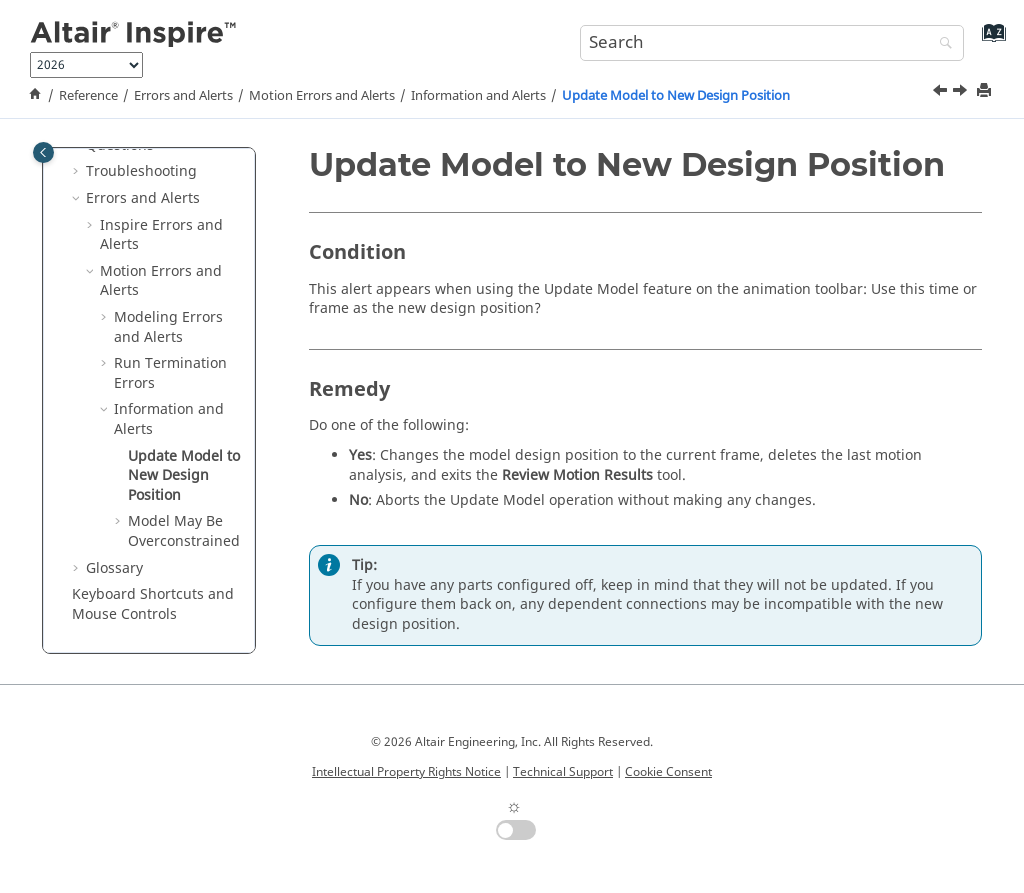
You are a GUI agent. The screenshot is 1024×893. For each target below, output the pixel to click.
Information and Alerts (478, 96)
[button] (78, 172)
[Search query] (772, 43)
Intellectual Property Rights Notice (406, 772)
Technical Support (563, 772)
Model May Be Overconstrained (184, 531)
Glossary (114, 568)
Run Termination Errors (170, 373)
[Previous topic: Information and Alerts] (942, 93)
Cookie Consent (668, 772)
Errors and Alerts (183, 96)
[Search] (941, 44)
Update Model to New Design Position (676, 96)
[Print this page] (986, 91)
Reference (88, 96)
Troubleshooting (141, 171)
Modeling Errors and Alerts (168, 327)
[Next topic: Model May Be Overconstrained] (962, 93)
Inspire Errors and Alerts (161, 235)
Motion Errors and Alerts (322, 96)
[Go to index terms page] (989, 40)
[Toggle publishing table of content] (43, 152)
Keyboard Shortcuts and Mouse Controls (153, 604)
